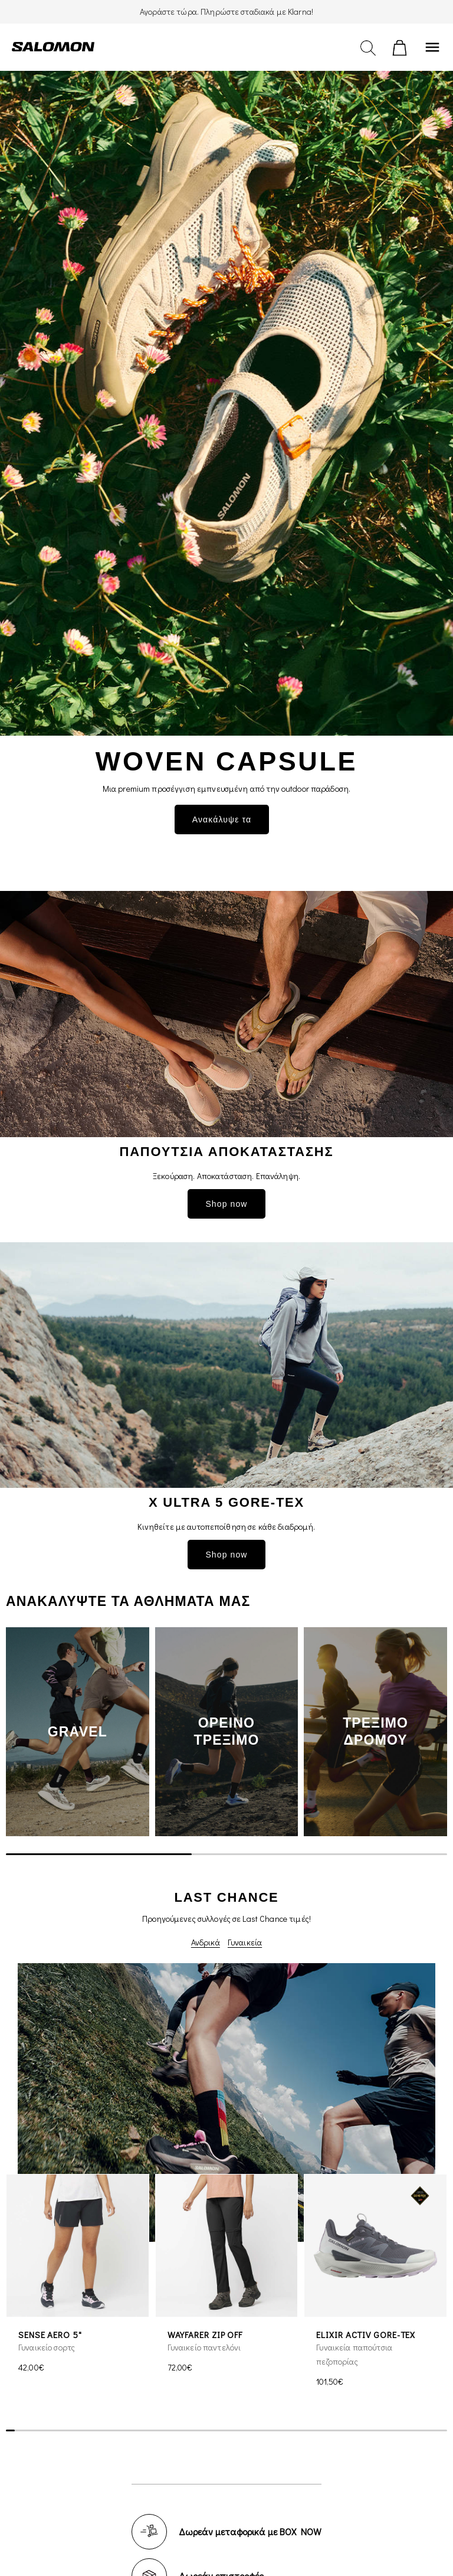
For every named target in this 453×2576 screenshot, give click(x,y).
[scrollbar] (226, 1854)
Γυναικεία (245, 1942)
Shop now (226, 1204)
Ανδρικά (205, 1942)
